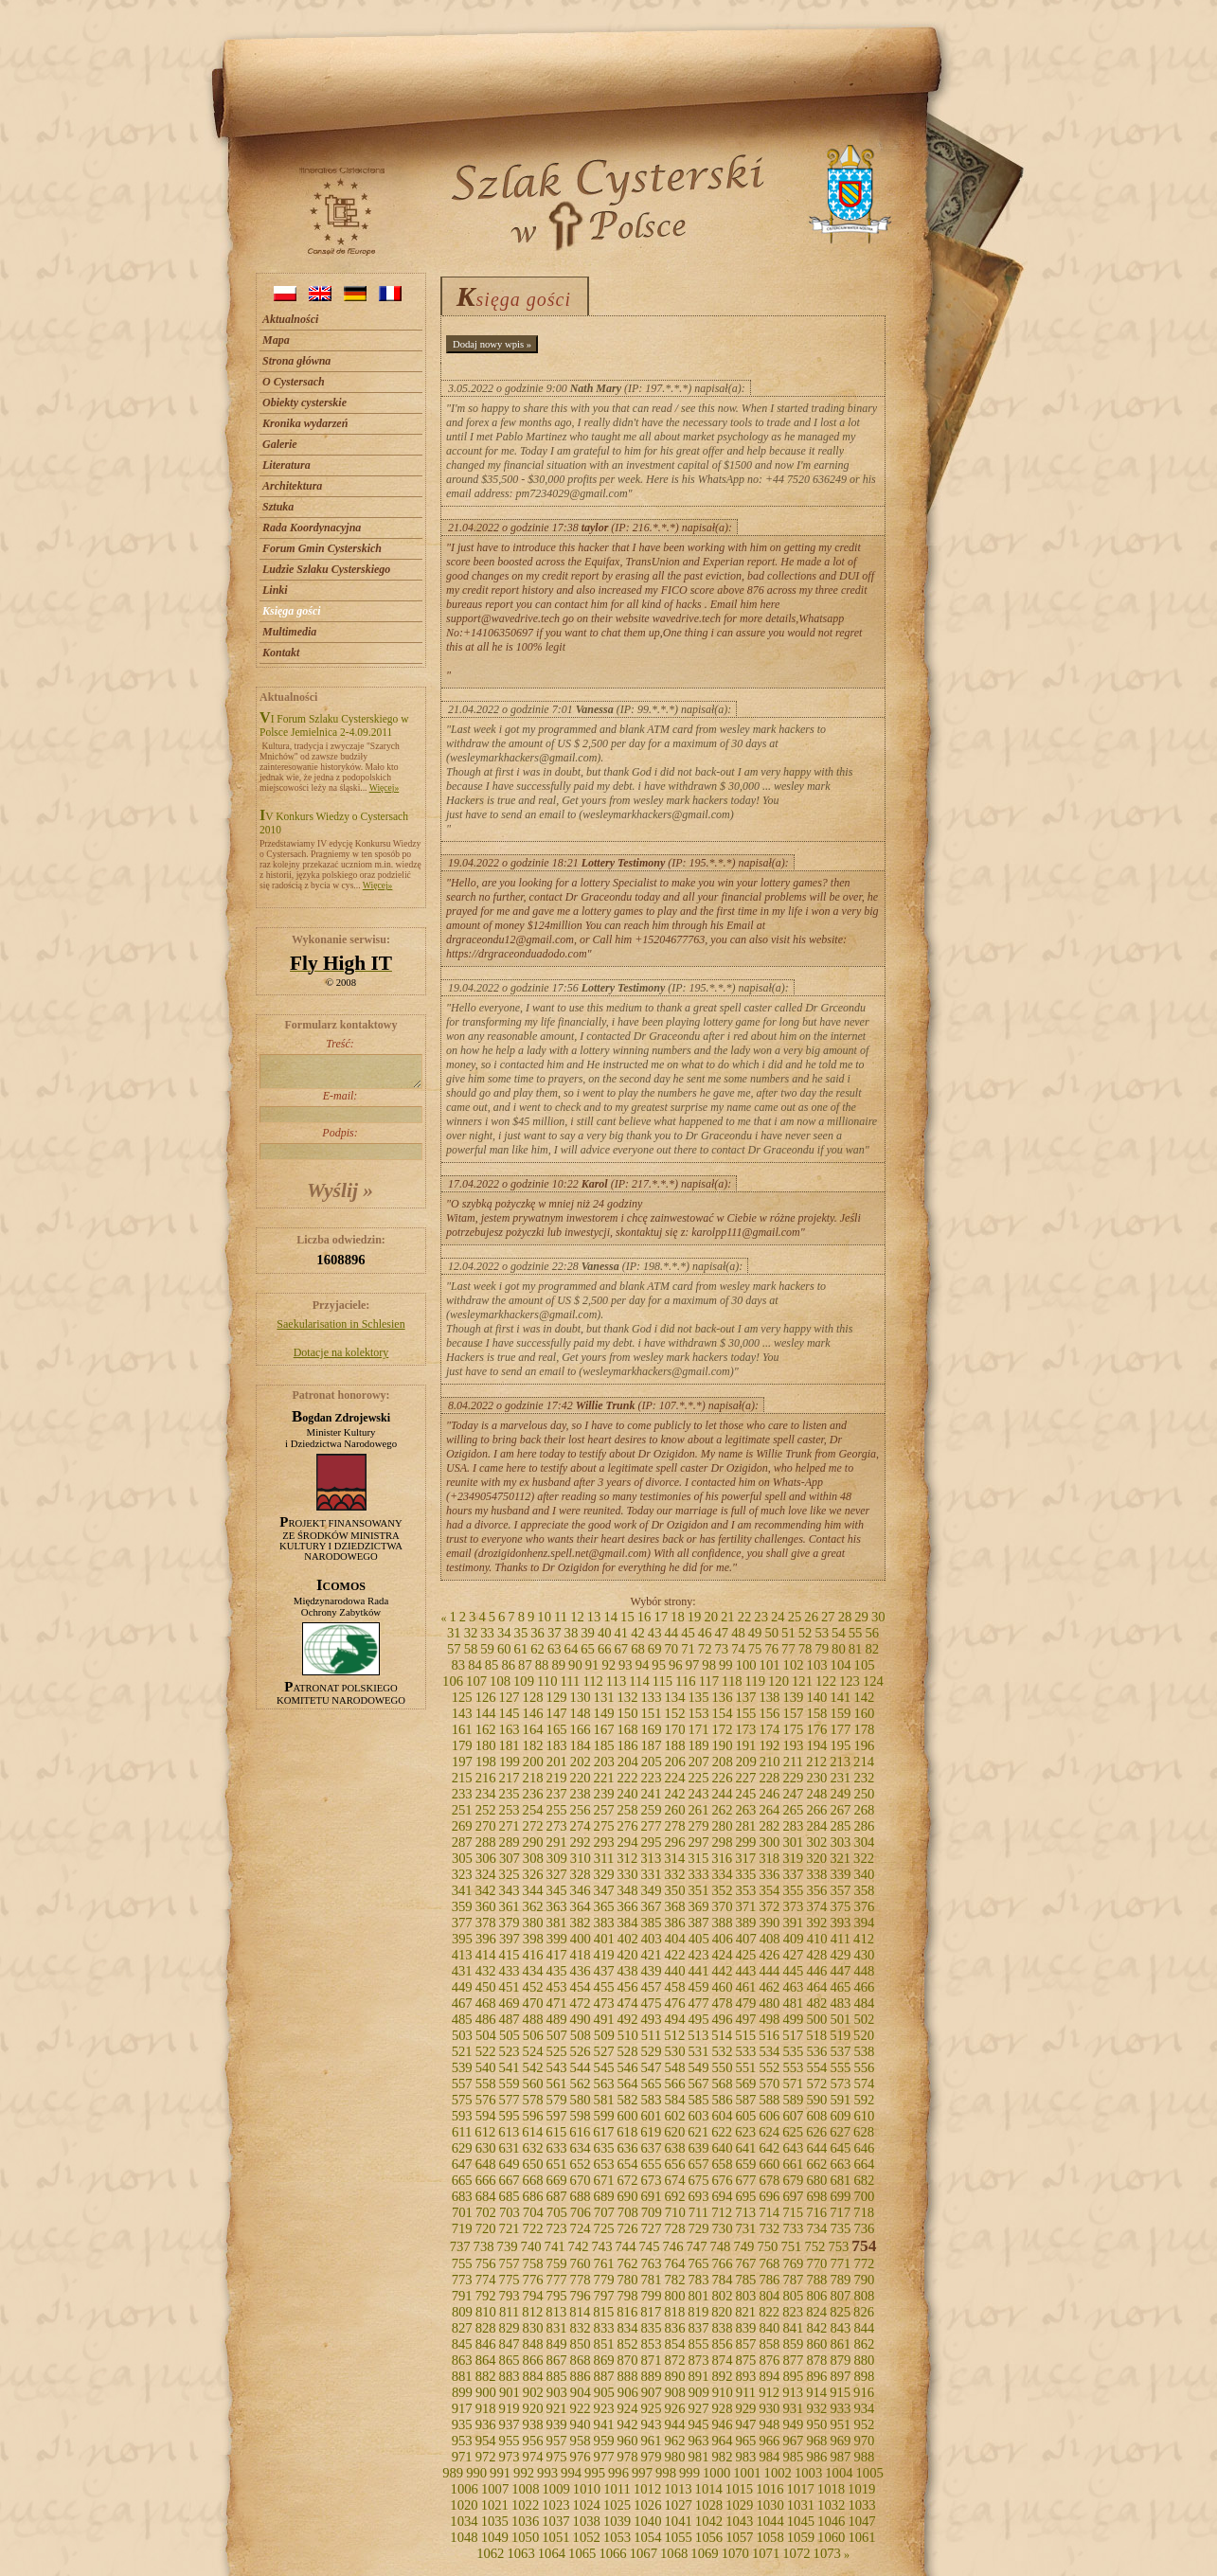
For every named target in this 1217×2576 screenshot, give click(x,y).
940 (580, 2424)
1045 (800, 2521)
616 (579, 2131)
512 (674, 2035)
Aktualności (290, 319)
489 (556, 2019)
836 (675, 2327)
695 (745, 2196)
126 (485, 1697)
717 (840, 2212)
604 (721, 2115)
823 (792, 2311)
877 (792, 2360)
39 (588, 1632)
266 (816, 1809)
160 (863, 1713)
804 (769, 2295)
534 (769, 2051)
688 (580, 2196)
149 (604, 1713)
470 (533, 2003)
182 (533, 1745)
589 (792, 2099)
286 (863, 1826)
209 (746, 1761)
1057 (739, 2537)
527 (604, 2051)
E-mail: (340, 1106)
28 (845, 1616)
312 (627, 1858)
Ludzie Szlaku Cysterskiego (326, 569)
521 (462, 2051)
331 (651, 1874)
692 (675, 2196)
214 (863, 1761)
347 (604, 1890)
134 (675, 1697)
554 (816, 2067)
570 (769, 2083)
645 (840, 2148)
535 (792, 2051)
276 (627, 1826)
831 (556, 2327)
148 (580, 1713)
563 (604, 2083)
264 (769, 1809)
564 (627, 2083)
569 (745, 2083)
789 (840, 2279)
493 (651, 2019)
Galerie (279, 444)
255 (556, 1809)
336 (769, 1874)
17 (660, 1616)
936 (485, 2424)
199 (509, 1761)
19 (695, 1616)
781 (651, 2279)
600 (627, 2115)
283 (792, 1826)
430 (863, 1954)
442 (721, 1970)
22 (745, 1616)
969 (840, 2440)
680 (816, 2180)
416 (533, 1954)
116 (685, 1681)
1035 (495, 2521)
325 (509, 1874)
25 (795, 1616)
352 (721, 1890)
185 (604, 1745)
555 (840, 2067)
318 (769, 1858)
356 (816, 1890)
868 (580, 2360)
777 (556, 2279)
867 (556, 2360)
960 (627, 2440)
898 (863, 2376)
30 (878, 1616)
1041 (678, 2521)
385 (651, 1922)
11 (560, 1616)
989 (452, 2472)
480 (769, 2003)
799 (651, 2295)
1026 (647, 2505)
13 (594, 1616)
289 (509, 1842)
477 (698, 2003)
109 (523, 1681)
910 (722, 2392)
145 (509, 1713)
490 (580, 2019)
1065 (582, 2553)
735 (840, 2228)
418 (580, 1954)
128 (533, 1697)
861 (840, 2344)
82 (872, 1648)
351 (698, 1890)
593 (462, 2115)
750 (767, 2246)
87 (525, 1665)
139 (792, 1697)
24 (778, 1616)
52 (805, 1632)
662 (816, 2164)
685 (509, 2196)
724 (580, 2228)
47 (721, 1632)
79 (821, 1648)
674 (675, 2180)
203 (604, 1761)
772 (863, 2263)
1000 (716, 2472)
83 (458, 1665)
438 (627, 1970)
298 (721, 1842)
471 (556, 2003)
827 (462, 2327)
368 (675, 1906)
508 (580, 2035)
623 (745, 2131)
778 (580, 2279)
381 (556, 1922)
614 (532, 2131)
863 (462, 2360)
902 (533, 2392)
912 (769, 2392)
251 (462, 1809)
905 (604, 2392)
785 (745, 2279)
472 (580, 2003)
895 (792, 2376)
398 (533, 1938)
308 (533, 1858)
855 (698, 2344)
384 (627, 1922)
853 (651, 2344)
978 (627, 2456)
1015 (739, 2488)
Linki (275, 590)
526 (580, 2051)
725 (604, 2228)
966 (769, 2440)
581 (604, 2099)
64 (571, 1648)
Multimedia (289, 631)
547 (651, 2067)
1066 (612, 2553)
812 (532, 2311)
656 (675, 2164)
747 (696, 2246)
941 (604, 2424)
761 (604, 2263)
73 (721, 1648)
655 (651, 2164)
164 (533, 1729)
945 (698, 2424)
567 (698, 2083)
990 (476, 2472)
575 (462, 2099)
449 (462, 1987)
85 (492, 1665)
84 (475, 1665)
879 (840, 2360)
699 (840, 2196)
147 (556, 1713)
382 (580, 1922)
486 (485, 2019)
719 (462, 2228)
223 (651, 1777)
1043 (739, 2521)
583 (651, 2099)
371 (745, 1906)
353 (745, 1890)
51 (788, 1632)
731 (745, 2228)
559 (509, 2083)
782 (675, 2279)
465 (840, 1987)
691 (651, 2196)
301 (792, 1842)
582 (627, 2099)
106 (452, 1681)
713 (745, 2212)
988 (863, 2456)
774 (485, 2279)
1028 (709, 2505)
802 (721, 2295)
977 (604, 2456)
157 (792, 1713)
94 (642, 1665)
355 (792, 1890)
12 (577, 1616)
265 (792, 1809)
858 (769, 2344)
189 (698, 1745)
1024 (586, 2505)
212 (816, 1761)
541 (509, 2067)
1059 (800, 2537)
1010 (586, 2488)
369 (698, 1906)
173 (745, 1729)
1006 (464, 2488)
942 (627, 2424)
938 (533, 2424)
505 (509, 2035)
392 (816, 1922)
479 (745, 2003)
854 (675, 2344)
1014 (709, 2488)
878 (816, 2360)
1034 (463, 2521)
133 (651, 1697)
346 (580, 1890)
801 (698, 2295)
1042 (709, 2521)
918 (485, 2408)
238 (580, 1793)
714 (769, 2212)
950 (816, 2424)
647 (462, 2164)
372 (769, 1906)
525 (556, 2051)
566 (675, 2083)
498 (769, 2019)
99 (726, 1665)
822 (769, 2311)
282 (769, 1826)
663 (840, 2164)
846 (485, 2344)
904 (580, 2392)
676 (721, 2180)
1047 (861, 2521)
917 (462, 2408)
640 (721, 2148)
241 (651, 1793)
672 (627, 2180)
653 (604, 2164)
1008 (525, 2488)
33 (487, 1632)
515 (745, 2035)
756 (485, 2263)
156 (769, 1713)
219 (556, 1777)
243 (698, 1793)
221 (604, 1777)
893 (745, 2376)
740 (531, 2246)
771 (840, 2263)
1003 (808, 2472)
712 (721, 2212)
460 (721, 1987)
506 (533, 2035)
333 (698, 1874)
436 (580, 1970)
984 (769, 2456)
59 (487, 1648)
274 (580, 1826)
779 (604, 2279)
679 (792, 2180)
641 (745, 2148)
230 (816, 1777)
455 (604, 1987)
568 (721, 2083)
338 (816, 1874)
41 (622, 1632)
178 (863, 1729)
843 (840, 2327)
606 (769, 2115)
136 (721, 1697)
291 (556, 1842)
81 (856, 1648)
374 (816, 1906)
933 (840, 2408)
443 (745, 1970)
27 (828, 1616)
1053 (617, 2537)
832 (580, 2327)
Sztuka (278, 506)
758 (533, 2263)
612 (484, 2131)
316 (721, 1858)
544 (580, 2067)
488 (533, 2019)
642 (769, 2148)
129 (556, 1697)
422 (675, 1954)
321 (840, 1858)
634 (580, 2148)
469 (509, 2003)
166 (580, 1729)
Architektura (292, 485)
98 (709, 1665)
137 (745, 1697)
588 (769, 2099)
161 (462, 1729)
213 (840, 1761)
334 (721, 1874)
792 (485, 2295)
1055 (678, 2537)
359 (462, 1906)
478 (721, 2003)
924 (627, 2408)
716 (816, 2212)
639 (698, 2148)
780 (627, 2279)
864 (485, 2360)
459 (698, 1987)
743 (602, 2246)
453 (556, 1987)
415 (509, 1954)
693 (698, 2196)
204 (627, 1761)
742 (578, 2246)
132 (627, 1697)
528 (627, 2051)
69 (655, 1648)
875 (745, 2360)
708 (627, 2212)
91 (592, 1665)
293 (604, 1842)
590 (816, 2099)
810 (485, 2311)
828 (485, 2327)
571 (792, 2083)
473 (604, 2003)
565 (651, 2083)
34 (504, 1632)
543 (556, 2067)
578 (533, 2099)
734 (816, 2228)
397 (509, 1938)
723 (556, 2228)
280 (721, 1826)
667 (509, 2180)
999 (689, 2472)
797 (604, 2295)
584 (675, 2099)
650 (533, 2164)
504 (485, 2035)
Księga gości (291, 610)
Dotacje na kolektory (341, 1352)
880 (863, 2360)
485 (462, 2019)
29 (861, 1616)
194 (816, 1745)
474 (627, 2003)
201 (556, 1761)
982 (721, 2456)
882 (485, 2376)
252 (485, 1809)
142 (863, 1697)
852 (627, 2344)
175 (792, 1729)
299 (745, 1842)
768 (769, 2263)
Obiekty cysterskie (304, 402)
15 (627, 1616)
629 (462, 2148)
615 (556, 2131)
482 (816, 2003)
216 (485, 1777)
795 (556, 2295)
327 (556, 1874)
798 (627, 2295)
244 (721, 1793)
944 (675, 2424)
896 (816, 2376)
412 (863, 1938)
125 (462, 1697)
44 (672, 1632)
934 (863, 2408)
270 (485, 1826)
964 (721, 2440)
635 (604, 2148)
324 (485, 1874)
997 (642, 2472)
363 (556, 1906)
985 (792, 2456)
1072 (796, 2553)
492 (627, 2019)
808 (863, 2295)
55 (856, 1632)
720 (485, 2228)
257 (604, 1809)
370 (721, 1906)
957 (556, 2440)
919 (509, 2408)
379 (509, 1922)
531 (698, 2051)
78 (805, 1648)
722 (533, 2228)
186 (627, 1745)
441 (698, 1970)
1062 (490, 2553)
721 (509, 2228)
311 (604, 1858)
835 (651, 2327)
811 (509, 2311)
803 (745, 2295)
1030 (769, 2505)
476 (675, 2003)
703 (509, 2212)
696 (769, 2196)
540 (485, 2067)
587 (745, 2099)
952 (863, 2424)
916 (863, 2392)
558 (485, 2083)
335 (745, 1874)
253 (509, 1809)
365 (604, 1906)
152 (675, 1713)
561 (556, 2083)
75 (755, 1648)
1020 (463, 2505)
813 (556, 2311)
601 (651, 2115)
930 (769, 2408)
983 (745, 2456)
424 (721, 1954)
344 (533, 1890)
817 (650, 2311)
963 (698, 2440)
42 (638, 1632)
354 (769, 1890)
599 (604, 2115)
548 (675, 2067)
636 (627, 2148)
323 (462, 1874)
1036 (525, 2521)
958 (580, 2440)
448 (863, 1970)
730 (721, 2228)
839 (745, 2327)
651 (556, 2164)
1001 (747, 2472)
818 (674, 2311)
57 (454, 1648)
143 (462, 1713)
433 (509, 1970)
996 (618, 2472)
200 (533, 1761)
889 (651, 2376)
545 (604, 2067)
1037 (555, 2521)
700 (863, 2196)
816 (627, 2311)
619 (650, 2131)
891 (698, 2376)
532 (721, 2051)
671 (604, 2180)
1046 (831, 2521)
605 (745, 2115)
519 (840, 2035)
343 (509, 1890)
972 (485, 2456)
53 (821, 1632)
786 (769, 2279)
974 (533, 2456)
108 (500, 1681)
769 (792, 2263)
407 (746, 1938)
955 (509, 2440)
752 (814, 2246)
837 (698, 2327)
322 (863, 1858)
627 (840, 2131)
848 (533, 2344)
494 (675, 2019)
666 (485, 2180)
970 (863, 2440)
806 (816, 2295)
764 (675, 2263)
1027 (678, 2505)
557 (462, 2083)
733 (792, 2228)
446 (816, 1970)
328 (580, 1874)
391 (792, 1922)
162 (485, 1729)
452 (533, 1987)
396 (485, 1938)
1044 (769, 2521)
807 (840, 2295)
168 (627, 1729)
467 (462, 2003)
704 (533, 2212)
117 (709, 1681)
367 (651, 1906)
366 (627, 1906)
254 (533, 1809)
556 (863, 2067)
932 (816, 2408)
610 (863, 2115)
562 (580, 2083)
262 (721, 1809)
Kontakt (280, 652)
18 (678, 1616)
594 (485, 2115)
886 (580, 2376)
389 (745, 1922)
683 (462, 2196)
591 (840, 2099)
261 (698, 1809)
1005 (870, 2472)
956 (533, 2440)
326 (533, 1874)
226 (721, 1777)
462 (769, 1987)
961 (651, 2440)
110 (547, 1681)
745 (649, 2246)
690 (627, 2196)
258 (627, 1809)
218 (533, 1777)
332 (675, 1874)
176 (816, 1729)
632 (533, 2148)
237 (556, 1793)
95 (659, 1665)
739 (507, 2246)
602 (675, 2115)
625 (792, 2131)
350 (675, 1890)
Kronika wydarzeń (305, 423)
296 (675, 1842)
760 (580, 2263)
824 (816, 2311)
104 (841, 1665)
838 (721, 2327)
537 (840, 2051)
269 (462, 1826)
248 (816, 1793)
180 (485, 1745)
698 (816, 2196)
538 (863, 2051)
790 (863, 2279)
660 (769, 2164)
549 (698, 2067)
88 (542, 1665)
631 (509, 2148)
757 (509, 2263)
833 (604, 2327)
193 (792, 1745)
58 (471, 1648)
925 (651, 2408)
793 (509, 2295)
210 (770, 1761)
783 (698, 2279)
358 (863, 1890)
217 (509, 1777)
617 (603, 2131)
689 (604, 2196)
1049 (495, 2537)
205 (651, 1761)
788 (816, 2279)
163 (509, 1729)
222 (627, 1777)
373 (792, 1906)
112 (592, 1681)
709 (651, 2212)
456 (627, 1987)
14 (610, 1616)
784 (721, 2279)
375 (840, 1906)
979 (651, 2456)
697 (792, 2196)
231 (840, 1777)
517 (792, 2035)
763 (651, 2263)
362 (533, 1906)
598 (580, 2115)
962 (675, 2440)
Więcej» (384, 787)
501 (840, 2019)
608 (816, 2115)
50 (771, 1632)
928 (721, 2408)
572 (816, 2083)
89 (558, 1665)
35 (521, 1632)
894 (769, 2376)
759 (556, 2263)
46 (705, 1632)
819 (698, 2311)
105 (864, 1665)
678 (769, 2180)
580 (580, 2099)
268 (863, 1809)
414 (485, 1954)
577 (509, 2099)
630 (485, 2148)
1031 (800, 2505)
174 (769, 1729)
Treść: (340, 1063)
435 (556, 1970)
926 (675, 2408)
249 (840, 1793)
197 (462, 1761)
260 (675, 1809)
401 (604, 1938)
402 (627, 1938)
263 (745, 1809)
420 (627, 1954)
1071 (765, 2553)
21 (728, 1616)
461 (745, 1987)
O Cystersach (293, 381)
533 (745, 2051)
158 (816, 1713)
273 (556, 1826)
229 (792, 1777)
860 (816, 2344)
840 (769, 2327)
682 (863, 2180)
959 (604, 2440)
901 (509, 2392)
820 (721, 2311)
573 (840, 2083)
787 (792, 2279)
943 (651, 2424)
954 (485, 2440)
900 (485, 2392)
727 (651, 2228)
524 (533, 2051)
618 (627, 2131)
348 (627, 1890)
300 (769, 1842)
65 (588, 1648)
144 (485, 1713)
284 (816, 1826)
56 (872, 1632)
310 (580, 1858)
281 (745, 1826)
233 (462, 1793)
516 (769, 2035)
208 (722, 1761)
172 (721, 1729)
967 (792, 2440)
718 (863, 2212)
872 (675, 2360)
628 (863, 2131)
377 (462, 1922)
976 (580, 2456)
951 (840, 2424)
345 (556, 1890)
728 (675, 2228)
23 (761, 1616)
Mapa (276, 340)
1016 (769, 2488)
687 (556, 2196)
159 (840, 1713)
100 (746, 1665)
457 (651, 1987)
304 (863, 1842)
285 (840, 1826)
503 (462, 2035)
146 (533, 1713)
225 (698, 1777)
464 (816, 1987)
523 (509, 2051)
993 (547, 2472)
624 (769, 2131)
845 (462, 2344)
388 (721, 1922)
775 (509, 2279)
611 (462, 2131)
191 (745, 1745)
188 (675, 1745)
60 (504, 1648)
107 (476, 1681)
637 (651, 2148)
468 (485, 2003)
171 (698, 1729)
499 (792, 2019)
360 (485, 1906)
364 (580, 1906)
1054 (647, 2537)
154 (721, 1713)
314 (674, 1858)
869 (604, 2360)
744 (626, 2246)
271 (509, 1826)
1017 (800, 2488)
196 (863, 1745)
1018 (831, 2488)
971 (462, 2456)
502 (863, 2019)
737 (460, 2246)
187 (651, 1745)
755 (462, 2263)
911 (746, 2392)
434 (533, 1970)
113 (616, 1681)
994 (571, 2472)
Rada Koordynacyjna (311, 527)
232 (863, 1777)
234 (485, 1793)
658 (721, 2164)
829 (509, 2327)
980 (675, 2456)
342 (485, 1890)
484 (863, 2003)
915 (840, 2392)
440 (675, 1970)
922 (580, 2408)
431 (462, 1970)
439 (651, 1970)
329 (604, 1874)
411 (840, 1938)
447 (840, 1970)
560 (533, 2083)
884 (533, 2376)
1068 (674, 2553)
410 (817, 1938)
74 (738, 1648)
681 (840, 2180)
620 (674, 2131)
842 (816, 2327)
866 (533, 2360)
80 (839, 1648)
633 (556, 2148)
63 (554, 1648)
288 (485, 1842)
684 (485, 2196)
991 (500, 2472)
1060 (831, 2537)
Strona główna (296, 360)
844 (863, 2327)
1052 (586, 2537)
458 (675, 1987)
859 (792, 2344)
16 (644, 1616)
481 (792, 2003)
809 (462, 2311)
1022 (525, 2505)
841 (792, 2327)
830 (533, 2327)
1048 (463, 2537)
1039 (617, 2521)
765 (698, 2263)
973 (509, 2456)
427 (792, 1954)
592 (863, 2099)
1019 (861, 2488)
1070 (735, 2553)
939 (556, 2424)
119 (755, 1681)
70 (672, 1648)
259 (651, 1809)
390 (769, 1922)
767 (745, 2263)
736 (863, 2228)
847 (509, 2344)
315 (698, 1858)
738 (484, 2246)
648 (485, 2164)
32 (471, 1632)
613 (508, 2131)
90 (575, 1665)
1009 (556, 2488)
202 (580, 1761)
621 (698, 2131)
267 (840, 1809)
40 (605, 1632)
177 (840, 1729)
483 (840, 2003)
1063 (520, 2553)
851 (604, 2344)
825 (840, 2311)
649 (509, 2164)
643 (792, 2148)
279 (698, 1826)
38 (571, 1632)
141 (840, 1697)
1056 (709, 2537)
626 (816, 2131)
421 (651, 1954)
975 (556, 2456)
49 (755, 1632)
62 (537, 1648)
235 (509, 1793)
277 (651, 1826)
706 (580, 2212)
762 (627, 2263)
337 (792, 1874)
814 (579, 2311)
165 (556, 1729)
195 (840, 1745)
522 (485, 2051)
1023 (555, 2505)
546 (627, 2067)
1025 (617, 2505)
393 (840, 1922)
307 (509, 1858)
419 (604, 1954)
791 (462, 2295)
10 (544, 1616)
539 (462, 2067)
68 (638, 1648)
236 (533, 1793)
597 (556, 2115)
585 (698, 2099)
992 (523, 2472)
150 (627, 1713)
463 (792, 1987)
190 (721, 1745)
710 (675, 2212)
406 (722, 1938)
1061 (861, 2537)
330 (627, 1874)
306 (485, 1858)
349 (651, 1890)
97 (693, 1665)
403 (651, 1938)
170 (675, 1729)
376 (863, 1906)
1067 (643, 2553)
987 (840, 2456)
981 (698, 2456)
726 (627, 2228)
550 (721, 2067)
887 (604, 2376)
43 (655, 1632)
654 (627, 2164)
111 (570, 1681)
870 (627, 2360)
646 (863, 2148)
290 (533, 1842)
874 (721, 2360)
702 (485, 2212)
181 (509, 1745)
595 (509, 2115)
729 (698, 2228)
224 (675, 1777)
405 (699, 1938)
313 (650, 1858)
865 (509, 2360)
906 (627, 2392)
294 (627, 1842)
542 (533, 2067)
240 (627, 1793)
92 (608, 1665)
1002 (778, 2472)
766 (721, 2263)
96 (676, 1665)
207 (699, 1761)
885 (556, 2376)
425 (745, 1954)
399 (556, 1938)
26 (811, 1616)
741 (555, 2246)
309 (556, 1858)
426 (769, 1954)
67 (622, 1648)
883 (509, 2376)
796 (580, 2295)
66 (605, 1648)
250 (863, 1793)
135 (698, 1697)
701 (462, 2212)
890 (675, 2376)
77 (788, 1648)
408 (770, 1938)
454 (580, 1987)
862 (863, 2344)
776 (533, 2279)
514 (721, 2035)
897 (840, 2376)
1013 (677, 2488)
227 (745, 1777)
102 (793, 1665)
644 (816, 2148)
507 (556, 2035)
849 (556, 2344)
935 (462, 2424)
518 (816, 2035)
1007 (495, 2488)
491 (604, 2019)
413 (462, 1954)
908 (675, 2392)
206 (675, 1761)
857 (745, 2344)
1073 (827, 2553)
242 (675, 1793)
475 (651, 2003)
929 (745, 2408)
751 (790, 2246)
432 (485, 1970)
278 (675, 1826)
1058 (769, 2537)
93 (625, 1665)
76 (771, 1648)
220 (580, 1777)
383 (604, 1922)
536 (816, 2051)
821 (745, 2311)
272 (533, 1826)
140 (816, 1697)
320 (816, 1858)
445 (792, 1970)
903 (556, 2392)
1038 (586, 2521)
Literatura (286, 465)
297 (698, 1842)
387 (698, 1922)
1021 (495, 2505)
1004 (838, 2472)
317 (745, 1858)
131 (604, 1697)
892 (721, 2376)
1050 (525, 2537)
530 (675, 2051)
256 (580, 1809)
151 (651, 1713)
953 (462, 2440)
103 (817, 1665)
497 (745, 2019)
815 (603, 2311)
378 (485, 1922)
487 (509, 2019)
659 (745, 2164)
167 (604, 1729)
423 (698, 1954)
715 (792, 2212)
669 (556, 2180)
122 (825, 1681)
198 (485, 1761)
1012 (647, 2488)
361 (509, 1906)
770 (816, 2263)
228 (769, 1777)
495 (698, 2019)
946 (721, 2424)
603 (698, 2115)
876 (769, 2360)
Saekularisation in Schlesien (340, 1324)
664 (863, 2164)
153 (698, 1713)
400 (580, 1938)
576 (485, 2099)
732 (769, 2228)
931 (792, 2408)
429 (840, 1954)
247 (792, 1793)
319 (792, 1858)
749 (743, 2246)
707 (604, 2212)
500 (816, 2019)
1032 (831, 2505)
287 (462, 1842)
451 (509, 1987)
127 (509, 1697)
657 (698, 2164)
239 (604, 1793)
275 (604, 1826)
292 (580, 1842)
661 (792, 2164)
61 (521, 1648)
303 (840, 1842)
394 (863, 1922)
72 (705, 1648)
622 (721, 2131)
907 (651, 2392)
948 (769, 2424)
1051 (555, 2537)
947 (745, 2424)
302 (816, 1842)
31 (454, 1632)
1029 (739, 2505)
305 (462, 1858)
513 (698, 2035)
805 (792, 2295)
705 (556, 2212)
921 (556, 2408)
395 (462, 1938)
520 (863, 2035)
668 (533, 2180)
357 (840, 1890)
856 (721, 2344)
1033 (861, 2505)
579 (556, 2099)
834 (627, 2327)
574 (863, 2083)
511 (651, 2035)
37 (554, 1632)
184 (580, 1745)
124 (873, 1681)
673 (651, 2180)
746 (672, 2246)
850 (580, 2344)
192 (769, 1745)
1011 (617, 2488)
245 (745, 1793)
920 (533, 2408)
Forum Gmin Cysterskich (322, 548)
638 (675, 2148)
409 (793, 1938)
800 (675, 2295)
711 (698, 2212)
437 (604, 1970)
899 (462, 2392)
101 (770, 1665)
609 (840, 2115)
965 (745, 2440)
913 (792, 2392)
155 (745, 1713)
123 (849, 1681)
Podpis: (340, 1143)
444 (769, 1970)
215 (462, 1777)
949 (792, 2424)
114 (639, 1681)
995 (594, 2472)
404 (675, 1938)
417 (556, 1954)
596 (533, 2115)
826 (863, 2311)
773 (462, 2279)
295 (651, 1842)
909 (699, 2392)
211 (793, 1761)
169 (651, 1729)
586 (721, 2099)
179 (462, 1745)
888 (627, 2376)
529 (651, 2051)
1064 (551, 2553)
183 (556, 1745)
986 (816, 2456)
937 (509, 2424)
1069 (704, 2553)
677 (745, 2180)
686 (533, 2196)
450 (485, 1987)
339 (840, 1874)
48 (738, 1632)
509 (604, 2035)
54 (839, 1632)
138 (769, 1697)
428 (816, 1954)
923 (604, 2408)
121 (802, 1681)
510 (627, 2035)
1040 (647, 2521)
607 (792, 2115)
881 (462, 2376)
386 (675, 1922)
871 (651, 2360)
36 (537, 1632)
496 (721, 2019)
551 (745, 2067)
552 (769, 2067)
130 (580, 1697)
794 (533, 2295)
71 (688, 1648)
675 (698, 2180)
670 (580, 2180)
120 (778, 1681)
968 (816, 2440)
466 (863, 1987)
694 (721, 2196)
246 (769, 1793)
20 (711, 1616)
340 (863, 1874)
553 (792, 2067)
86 (508, 1665)
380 (533, 1922)
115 (662, 1681)
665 (462, 2180)
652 (580, 2164)
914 (816, 2392)
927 (698, 2408)
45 (688, 1632)
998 (665, 2472)
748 (719, 2246)
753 (838, 2246)
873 (698, 2360)
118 (732, 1681)
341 (462, 1890)
